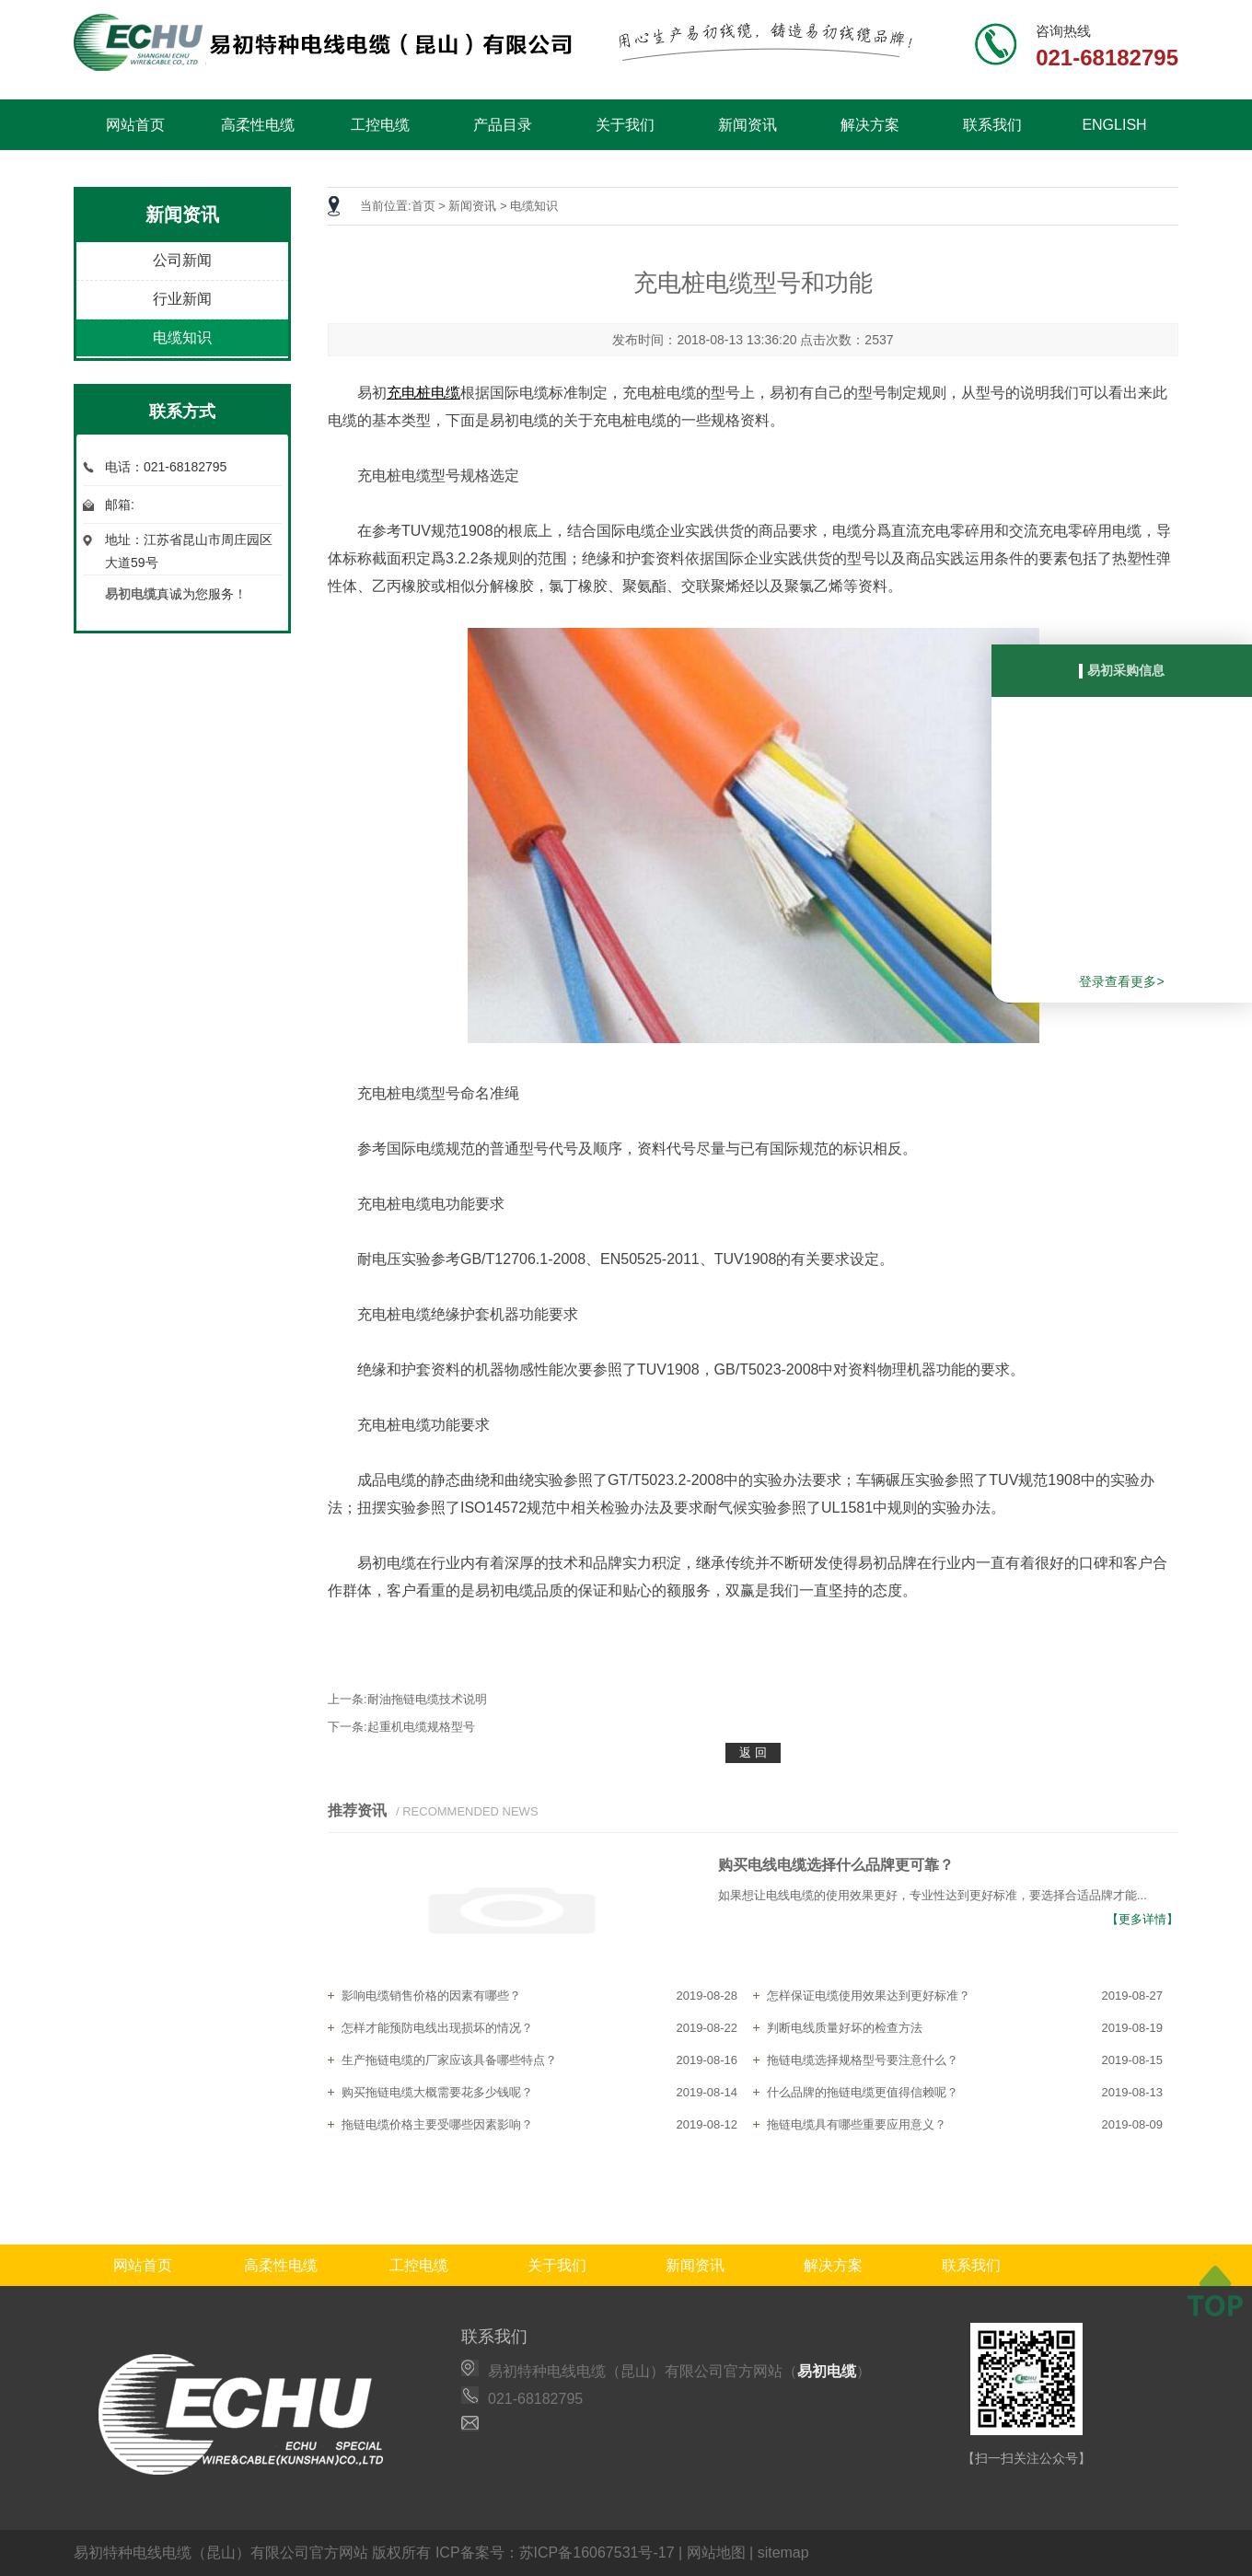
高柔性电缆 (258, 125)
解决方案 (869, 125)
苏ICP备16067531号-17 (597, 2552)
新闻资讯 (747, 125)
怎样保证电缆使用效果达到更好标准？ (868, 1995)
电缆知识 (182, 337)
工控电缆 (380, 125)
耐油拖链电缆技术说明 (427, 1699)
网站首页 (135, 125)
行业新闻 (182, 299)
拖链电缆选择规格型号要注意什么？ (862, 2060)
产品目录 (502, 125)
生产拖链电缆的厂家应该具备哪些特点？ (449, 2060)
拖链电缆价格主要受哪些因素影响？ (437, 2124)
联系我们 (992, 125)
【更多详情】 (1142, 1919)
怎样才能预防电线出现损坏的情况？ (437, 2028)
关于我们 (625, 125)
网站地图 (716, 2552)
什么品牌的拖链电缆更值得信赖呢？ (862, 2092)
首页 (423, 206)
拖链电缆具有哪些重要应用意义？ (856, 2124)
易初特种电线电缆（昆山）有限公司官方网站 (221, 2552)
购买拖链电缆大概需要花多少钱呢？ (437, 2092)
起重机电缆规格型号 (421, 1727)
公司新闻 (182, 260)
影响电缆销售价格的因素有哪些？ (431, 1995)
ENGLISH (1114, 125)
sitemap (783, 2552)
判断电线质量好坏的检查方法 (844, 2028)
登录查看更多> (1121, 981)
